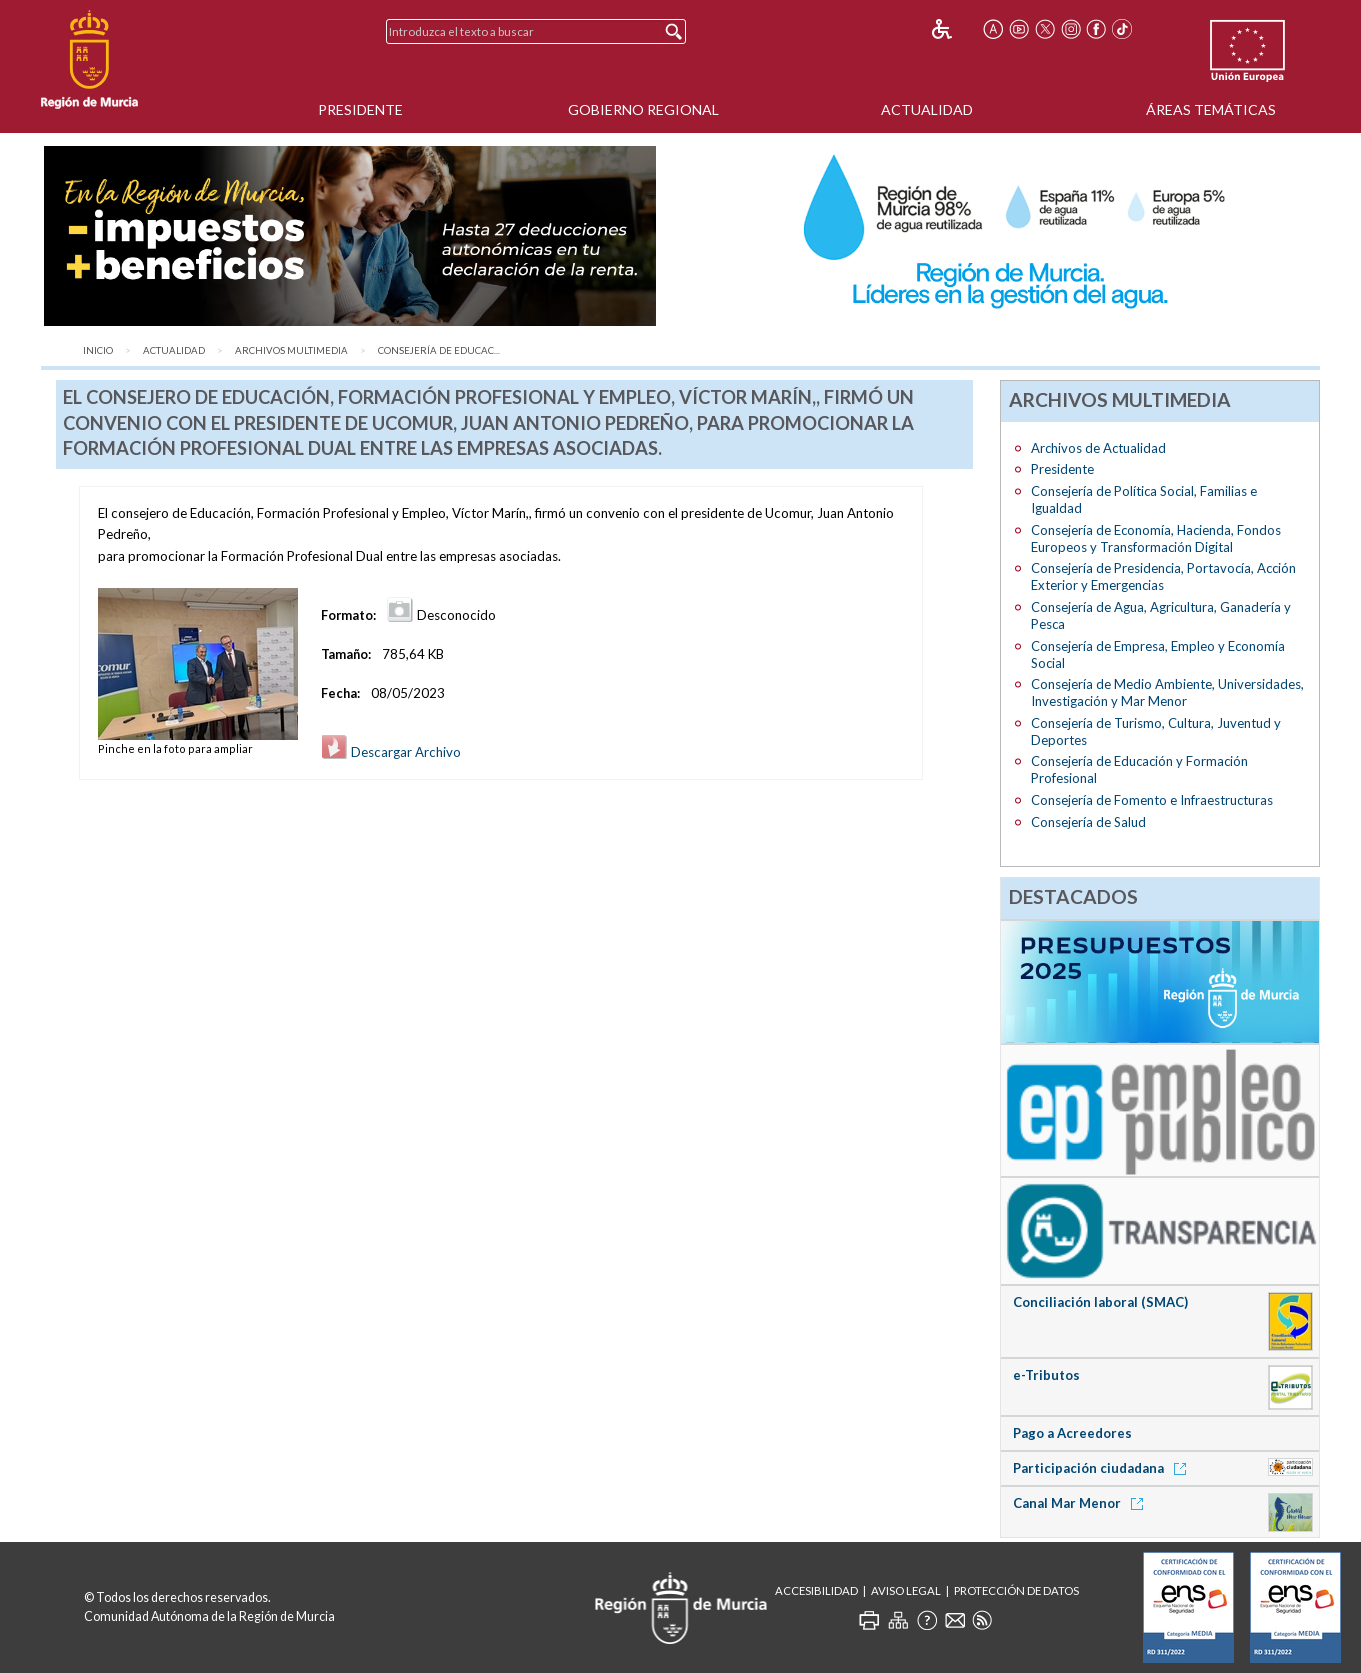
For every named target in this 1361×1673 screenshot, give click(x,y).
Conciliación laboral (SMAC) (1100, 1302)
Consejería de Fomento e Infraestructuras (1152, 800)
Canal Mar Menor (1081, 1503)
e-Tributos (1046, 1375)
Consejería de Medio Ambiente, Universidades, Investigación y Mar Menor (1167, 692)
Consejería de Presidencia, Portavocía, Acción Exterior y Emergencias (1163, 576)
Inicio (98, 350)
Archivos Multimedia (291, 350)
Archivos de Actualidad (1098, 448)
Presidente (360, 109)
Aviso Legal (906, 1590)
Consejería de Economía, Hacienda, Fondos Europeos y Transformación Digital (1156, 538)
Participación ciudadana (1103, 1468)
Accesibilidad (816, 1590)
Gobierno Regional (643, 109)
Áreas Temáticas (1211, 109)
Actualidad (927, 109)
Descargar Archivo (391, 752)
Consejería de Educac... (439, 350)
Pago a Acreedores (1072, 1433)
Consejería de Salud (1088, 822)
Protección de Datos (1016, 1590)
